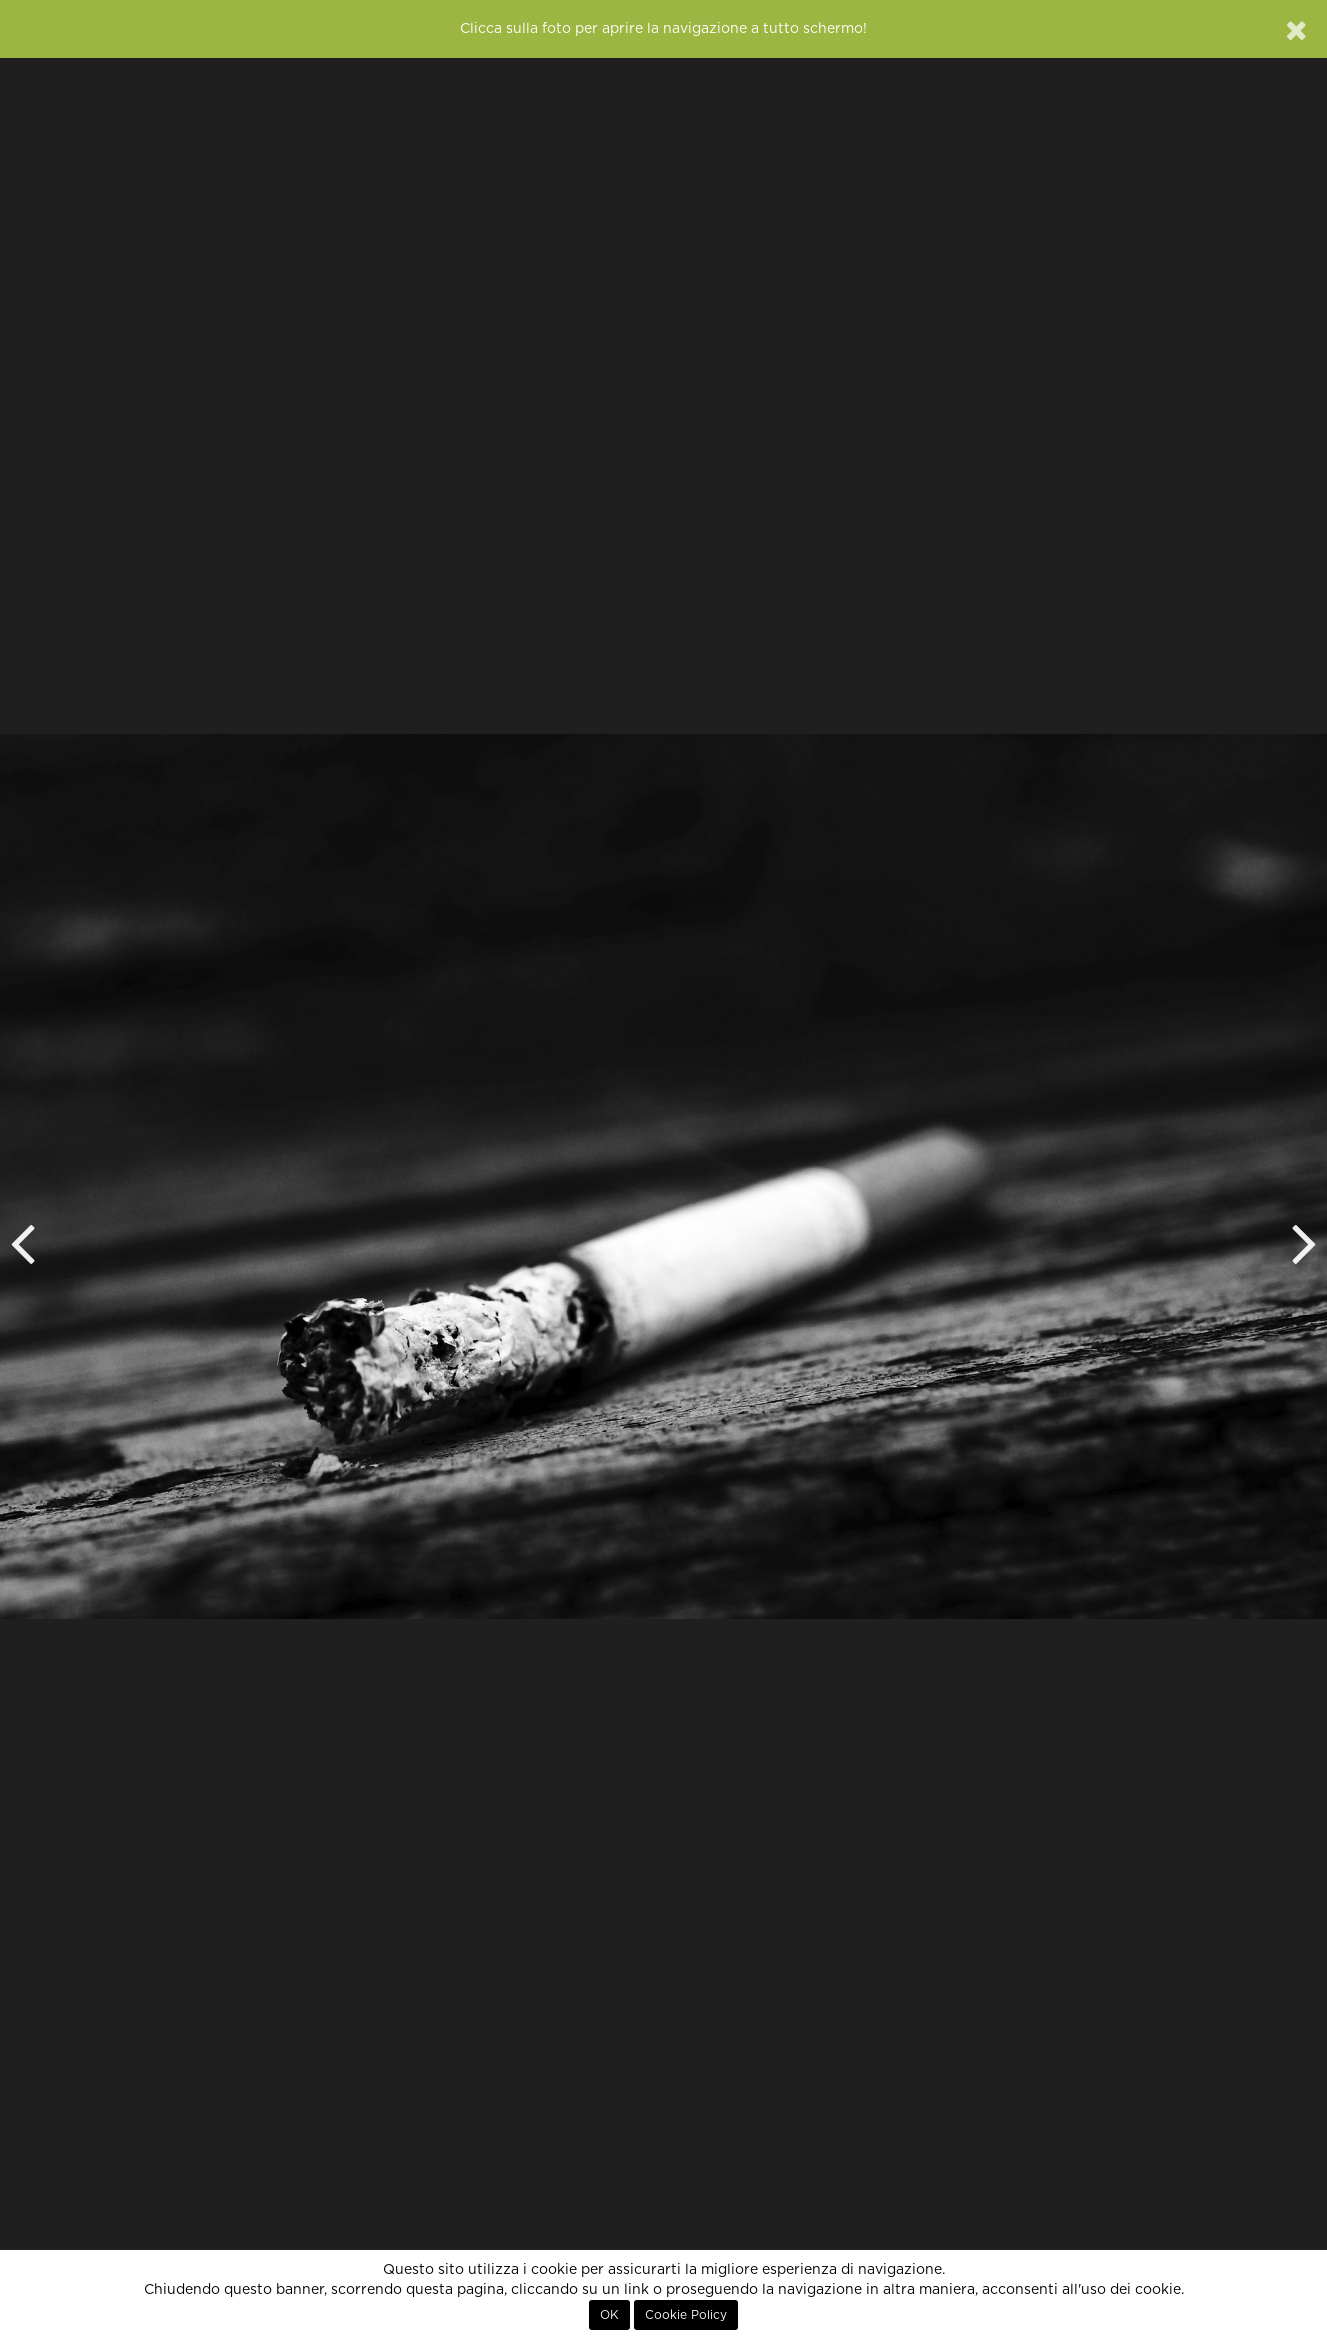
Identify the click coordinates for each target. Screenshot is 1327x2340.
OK (609, 2315)
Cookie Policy (686, 2315)
